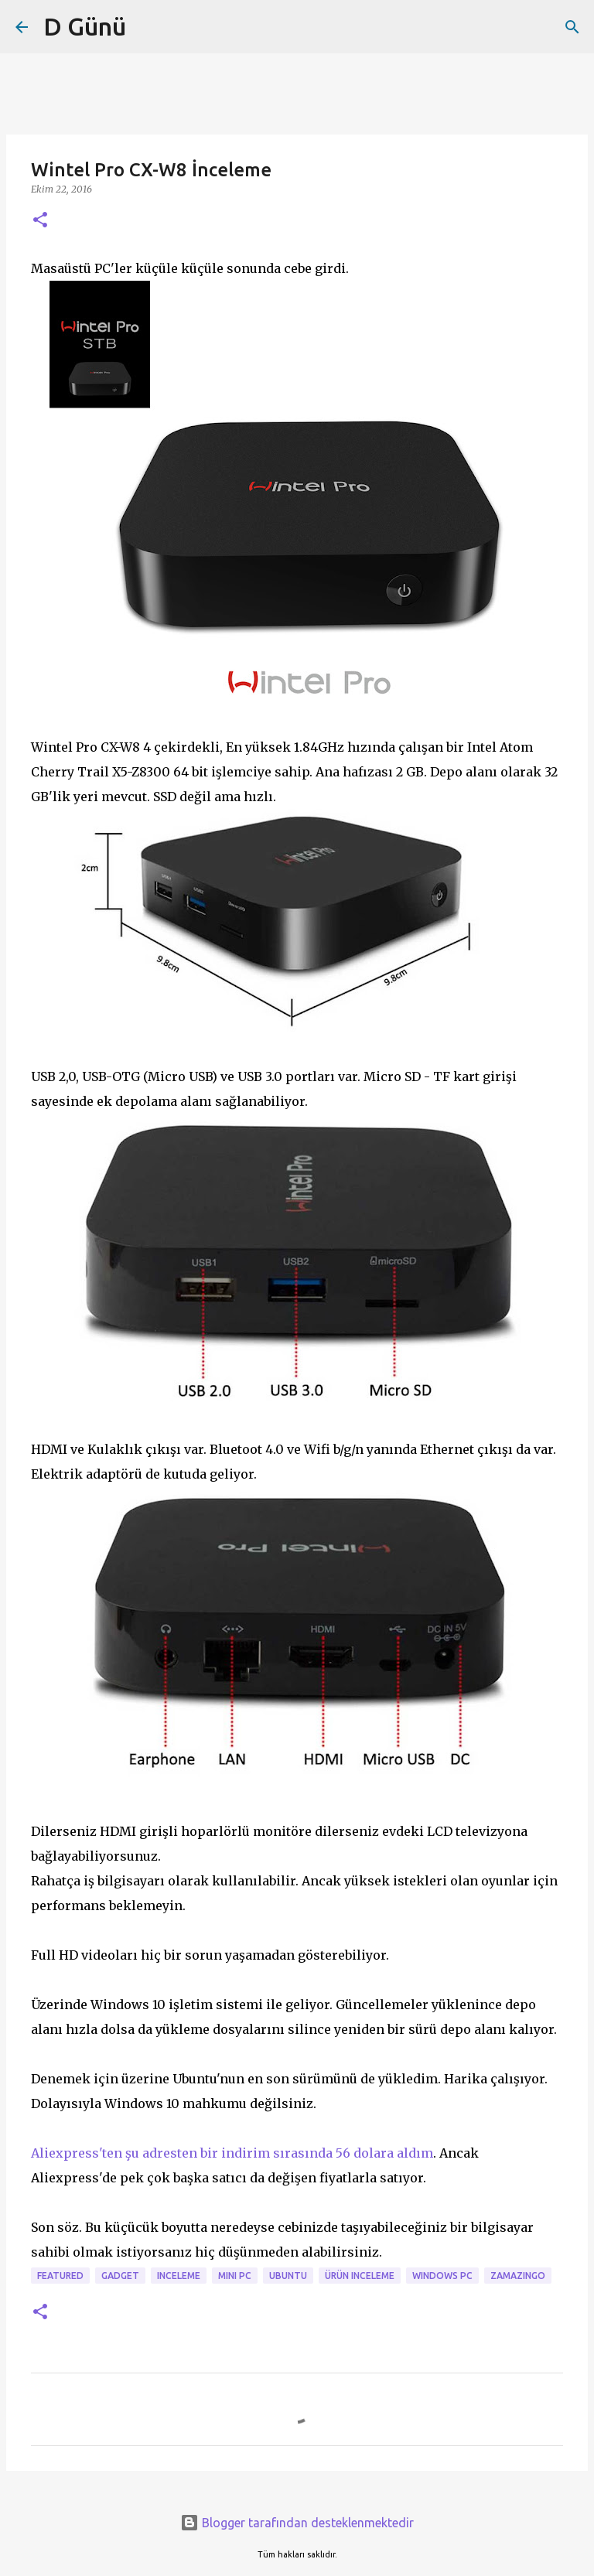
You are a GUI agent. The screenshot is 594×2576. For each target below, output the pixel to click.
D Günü (84, 26)
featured (60, 2276)
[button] (40, 220)
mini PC (234, 2276)
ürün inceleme (359, 2276)
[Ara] (572, 27)
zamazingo (517, 2276)
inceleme (178, 2276)
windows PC (442, 2276)
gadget (120, 2276)
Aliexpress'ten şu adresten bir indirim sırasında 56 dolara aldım (232, 2153)
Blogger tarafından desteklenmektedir (297, 2523)
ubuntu (288, 2276)
